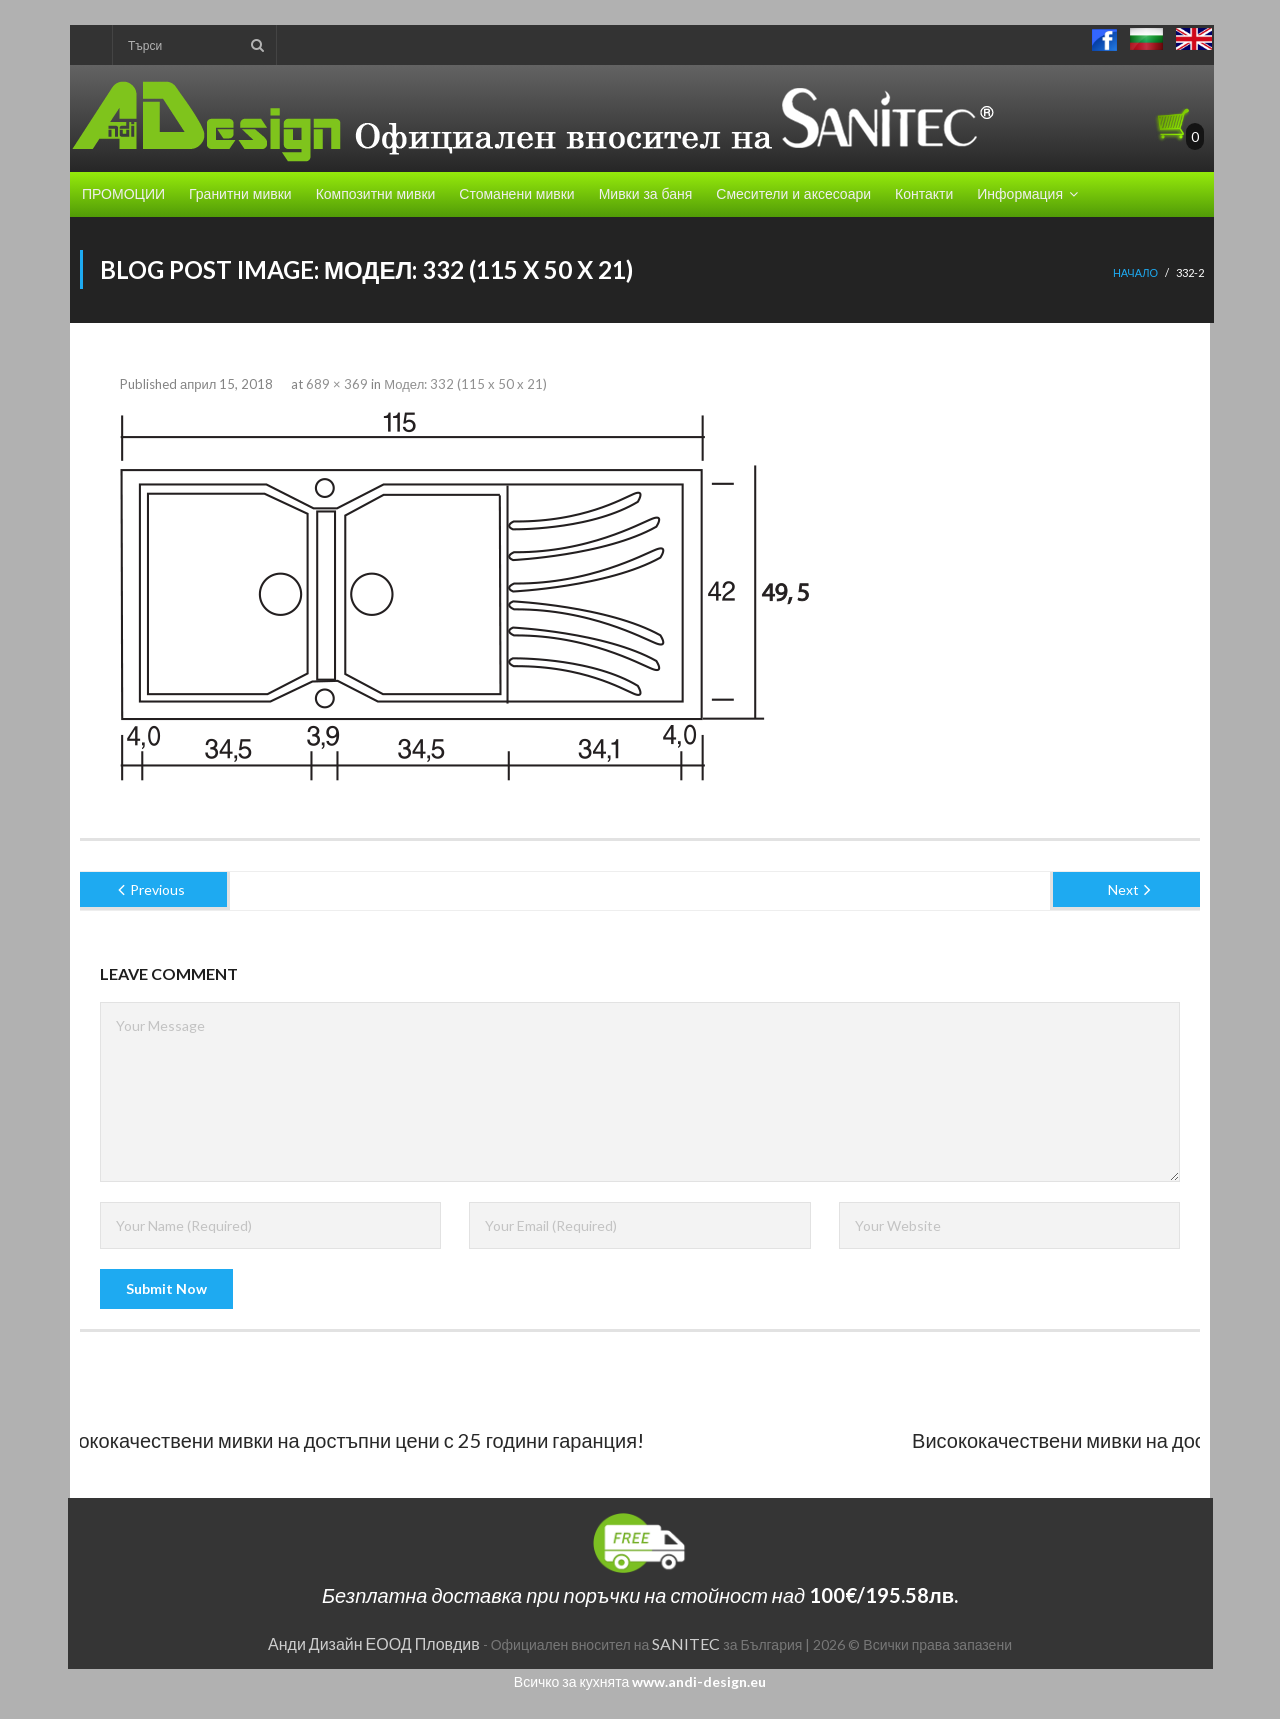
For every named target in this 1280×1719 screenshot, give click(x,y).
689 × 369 (337, 384)
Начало (1135, 272)
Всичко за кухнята (640, 1681)
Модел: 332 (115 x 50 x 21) (465, 384)
